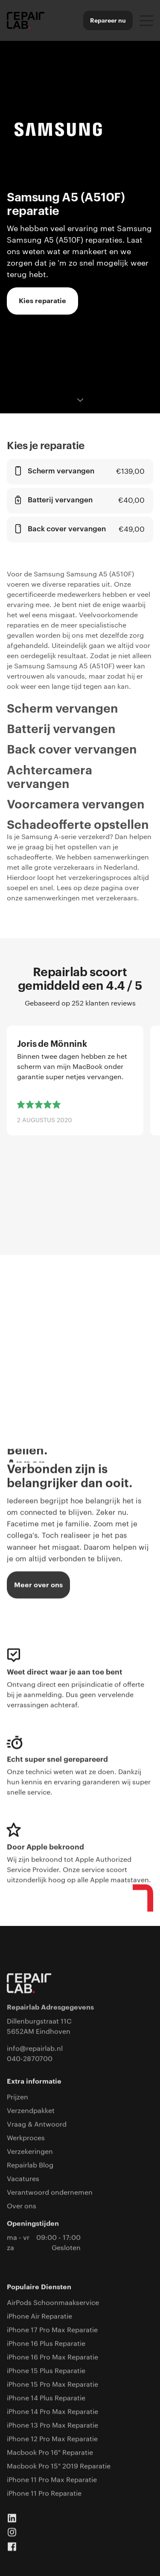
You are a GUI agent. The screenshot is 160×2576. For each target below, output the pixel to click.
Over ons (21, 2206)
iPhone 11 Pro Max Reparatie (52, 2480)
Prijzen (17, 2097)
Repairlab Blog (30, 2165)
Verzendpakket (31, 2111)
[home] (25, 20)
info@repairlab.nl (35, 2049)
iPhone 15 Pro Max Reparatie (52, 2384)
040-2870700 (29, 2059)
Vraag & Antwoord (37, 2124)
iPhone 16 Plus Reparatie (46, 2344)
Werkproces (26, 2138)
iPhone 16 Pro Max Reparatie (52, 2357)
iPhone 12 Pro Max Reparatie (52, 2439)
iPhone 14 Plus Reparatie (46, 2398)
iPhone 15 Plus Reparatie (46, 2371)
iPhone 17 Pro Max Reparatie (52, 2330)
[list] (80, 1118)
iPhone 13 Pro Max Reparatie (52, 2425)
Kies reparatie (42, 301)
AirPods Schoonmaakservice (53, 2303)
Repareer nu (108, 20)
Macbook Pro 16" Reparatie (50, 2453)
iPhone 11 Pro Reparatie (44, 2493)
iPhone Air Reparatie (39, 2316)
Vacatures (23, 2179)
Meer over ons (38, 1585)
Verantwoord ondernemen (50, 2192)
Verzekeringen (30, 2152)
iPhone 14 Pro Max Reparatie (52, 2412)
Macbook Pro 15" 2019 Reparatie (59, 2466)
